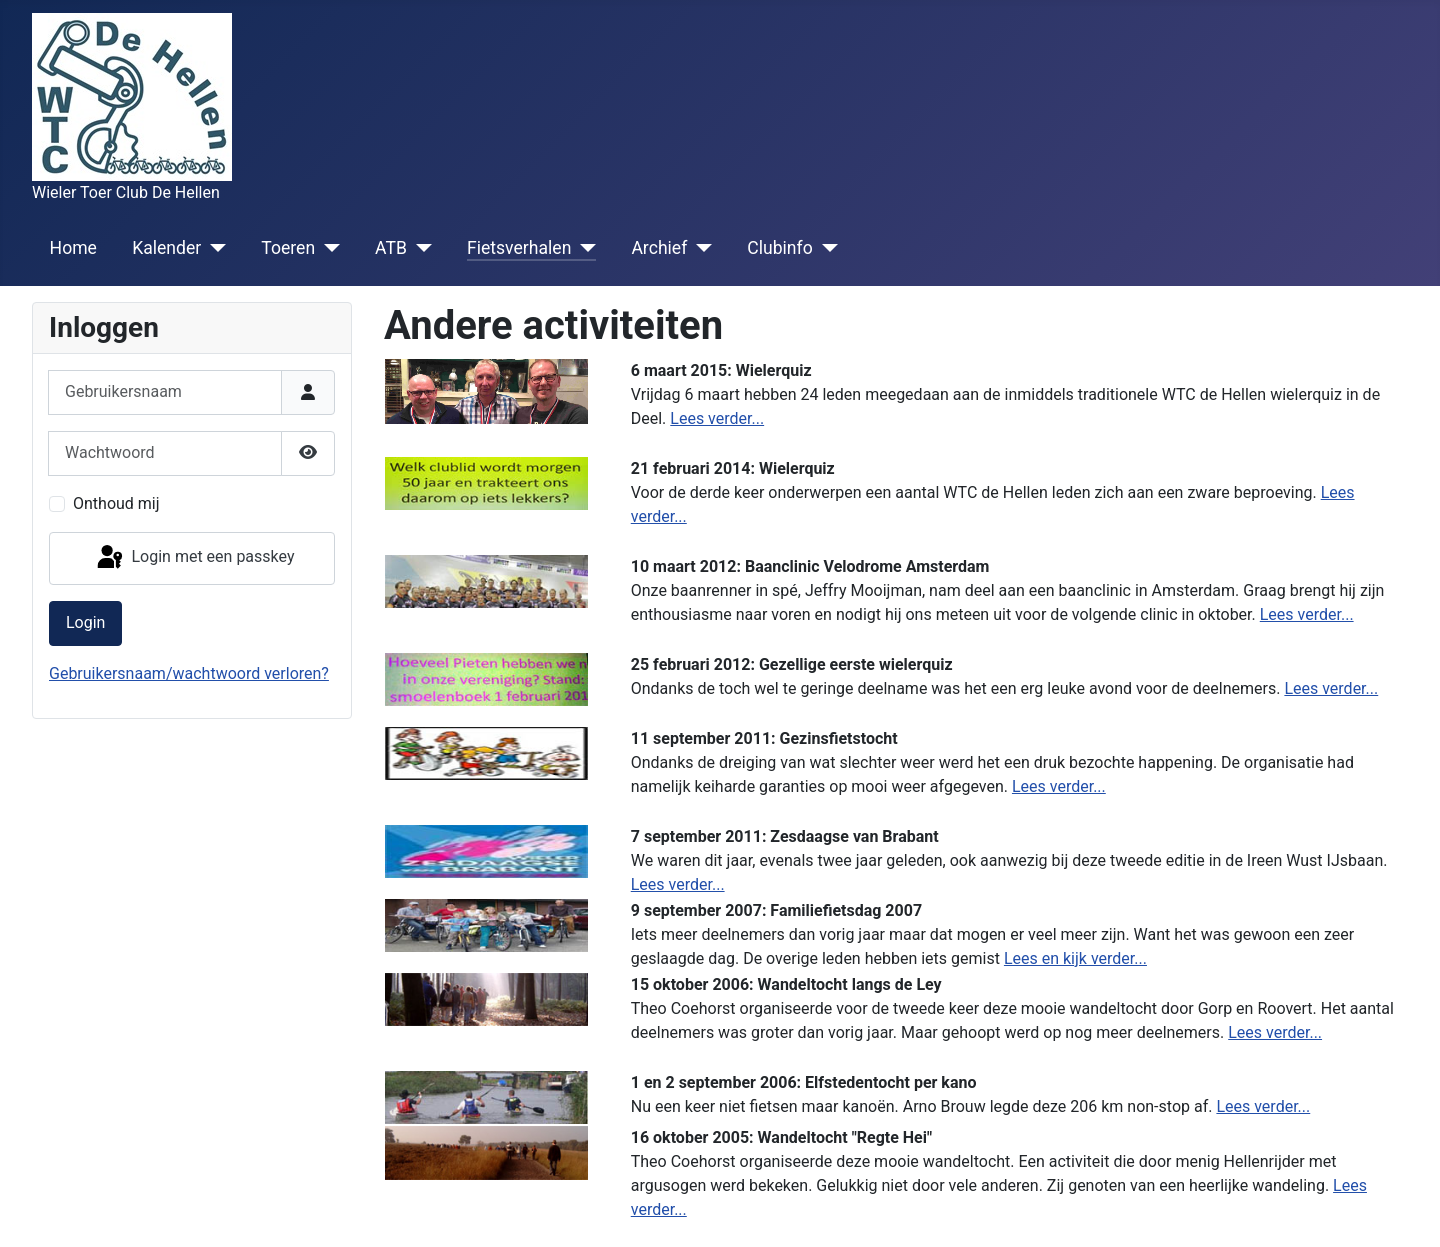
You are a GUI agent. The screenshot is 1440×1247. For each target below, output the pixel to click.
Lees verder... (717, 418)
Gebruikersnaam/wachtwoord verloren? (189, 673)
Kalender (166, 248)
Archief (659, 248)
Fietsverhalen (519, 248)
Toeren (288, 248)
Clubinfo (779, 248)
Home (73, 248)
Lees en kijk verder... (1075, 958)
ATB (391, 248)
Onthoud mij (116, 503)
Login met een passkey (194, 558)
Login (85, 622)
